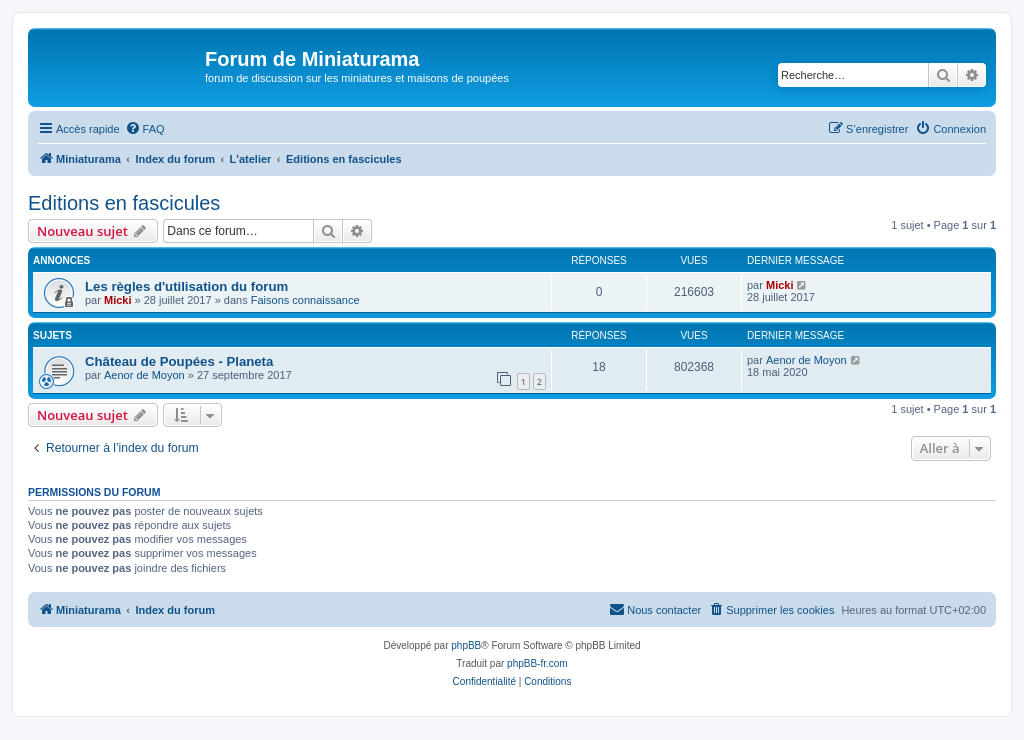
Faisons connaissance (305, 300)
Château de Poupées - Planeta (179, 361)
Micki (118, 300)
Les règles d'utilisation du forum (186, 286)
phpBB (466, 645)
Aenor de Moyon (144, 375)
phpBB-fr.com (537, 663)
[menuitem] (145, 129)
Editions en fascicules (124, 203)
